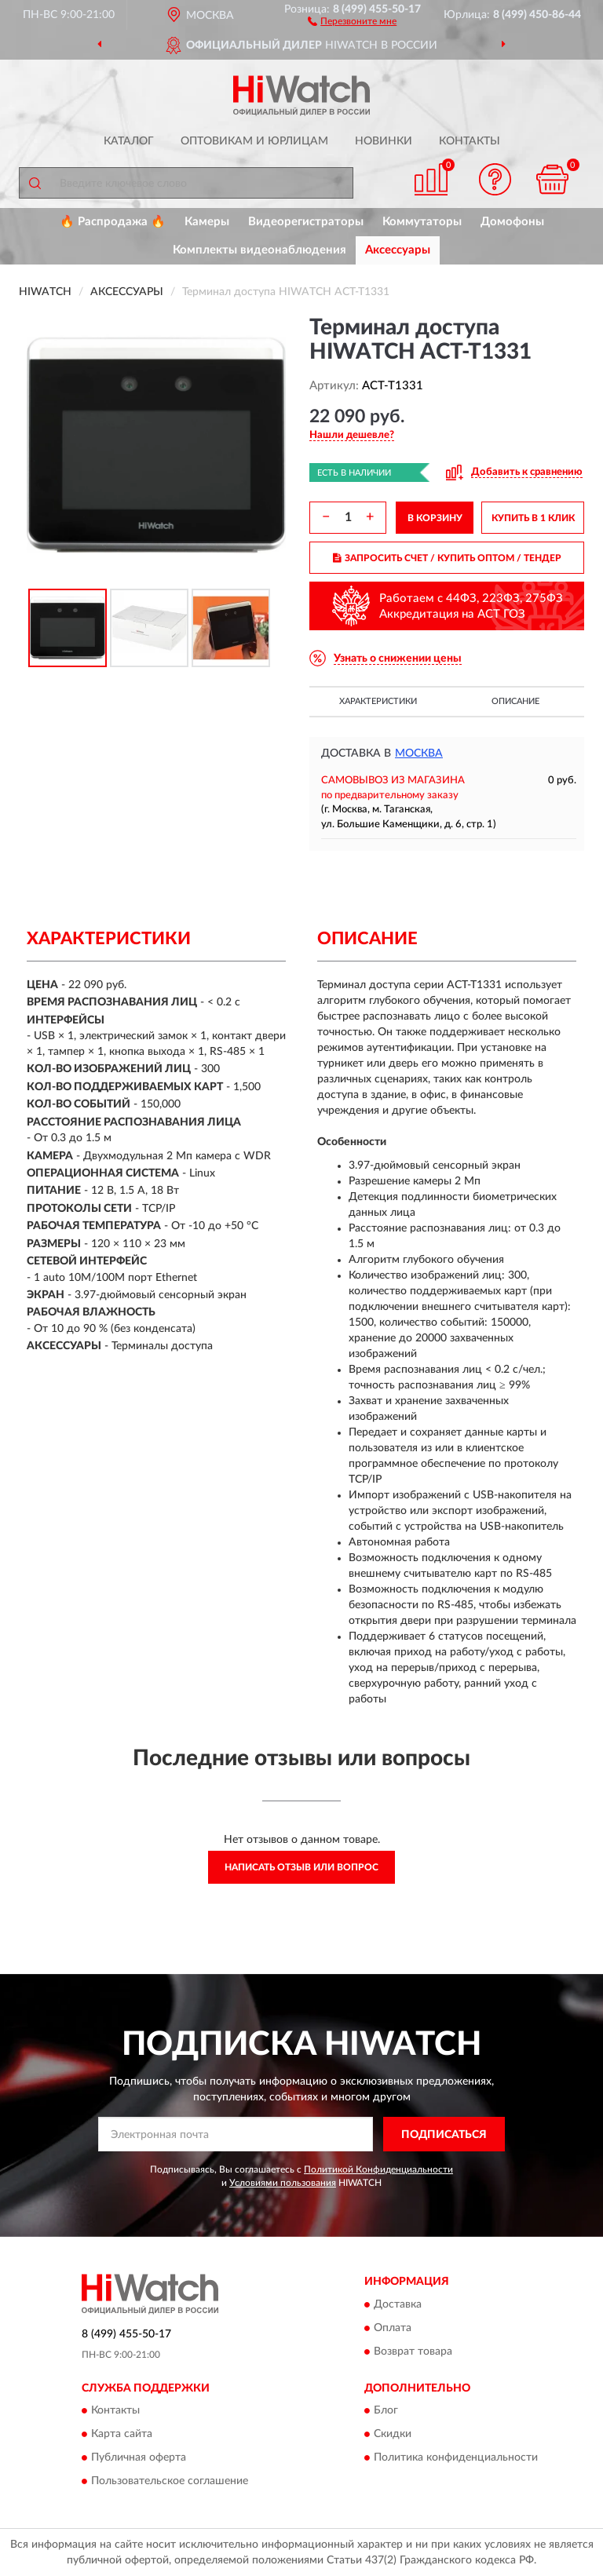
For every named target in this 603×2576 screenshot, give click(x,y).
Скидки (392, 2434)
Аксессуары (397, 250)
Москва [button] (419, 753)
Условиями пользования (282, 2182)
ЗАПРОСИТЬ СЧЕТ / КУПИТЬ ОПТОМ (447, 558)
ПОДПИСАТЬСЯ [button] (444, 2134)
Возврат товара (413, 2351)
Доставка (398, 2304)
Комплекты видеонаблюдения (259, 250)
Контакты (469, 141)
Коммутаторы (422, 222)
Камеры (207, 222)
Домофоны (512, 222)
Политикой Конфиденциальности (378, 2169)
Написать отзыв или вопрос (301, 1867)
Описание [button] (515, 701)
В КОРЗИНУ (434, 518)
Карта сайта (121, 2434)
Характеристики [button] (378, 701)
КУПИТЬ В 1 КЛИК (533, 518)
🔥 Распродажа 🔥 (113, 222)
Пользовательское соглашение (169, 2481)
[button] (352, 20)
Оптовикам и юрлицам (254, 141)
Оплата (392, 2327)
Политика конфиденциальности (456, 2458)
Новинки (383, 141)
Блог (386, 2411)
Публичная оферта (138, 2458)
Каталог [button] (129, 141)
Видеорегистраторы (306, 222)
